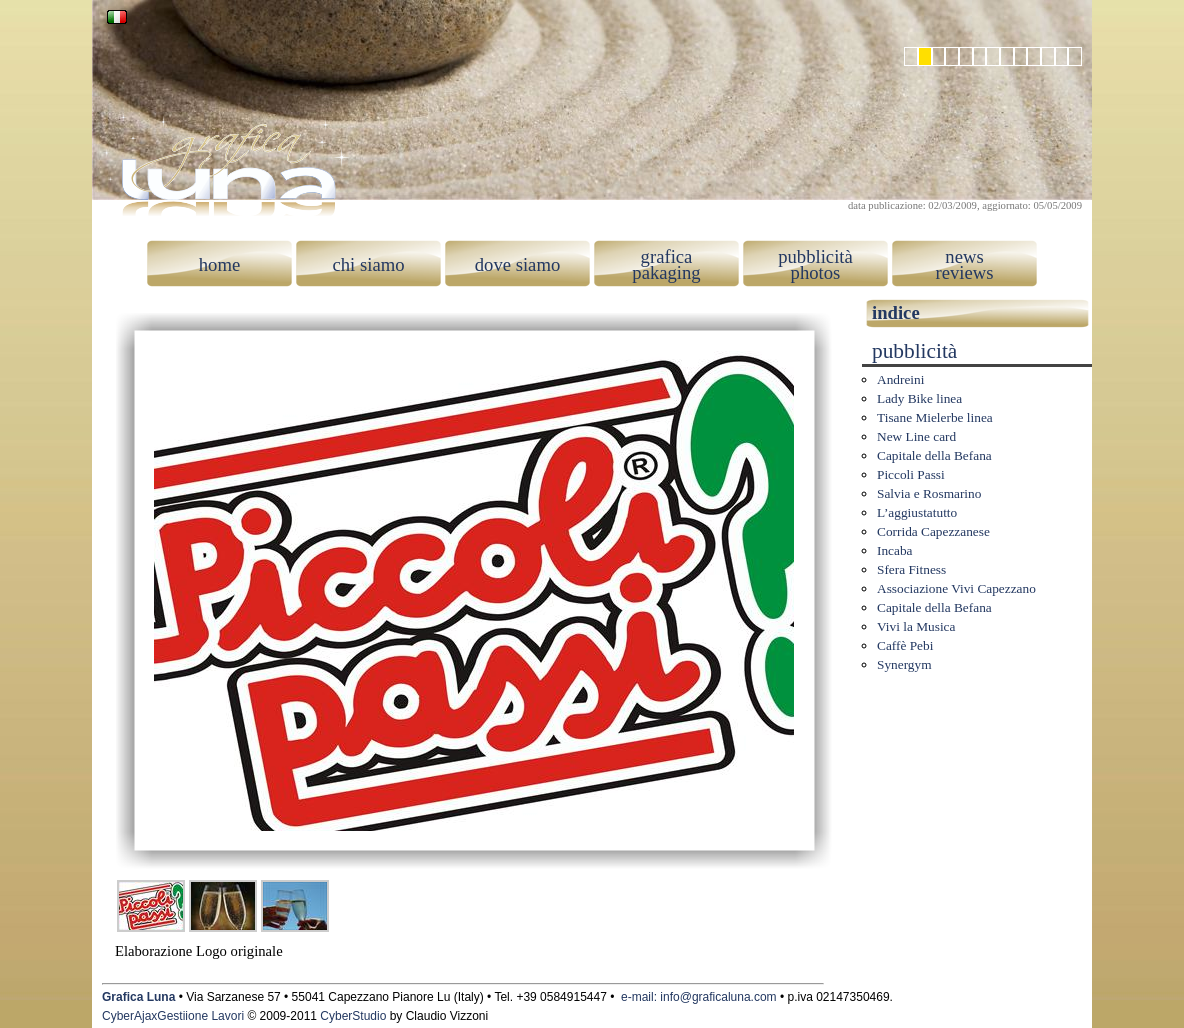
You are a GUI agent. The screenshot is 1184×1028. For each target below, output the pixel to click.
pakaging (666, 272)
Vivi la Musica (916, 626)
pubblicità (815, 256)
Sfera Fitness (911, 569)
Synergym (904, 664)
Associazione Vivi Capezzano (956, 588)
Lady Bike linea (919, 398)
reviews (964, 272)
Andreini (900, 379)
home (219, 264)
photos (816, 272)
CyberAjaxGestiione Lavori (173, 1016)
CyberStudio (353, 1016)
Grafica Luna (138, 997)
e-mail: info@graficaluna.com (699, 997)
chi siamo (368, 264)
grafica (667, 256)
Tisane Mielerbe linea (935, 417)
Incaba (895, 550)
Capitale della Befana (934, 455)
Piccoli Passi (911, 474)
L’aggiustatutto (917, 512)
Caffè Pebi (905, 645)
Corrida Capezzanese (933, 531)
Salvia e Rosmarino (929, 493)
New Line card (916, 436)
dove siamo (518, 264)
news (964, 256)
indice (896, 312)
